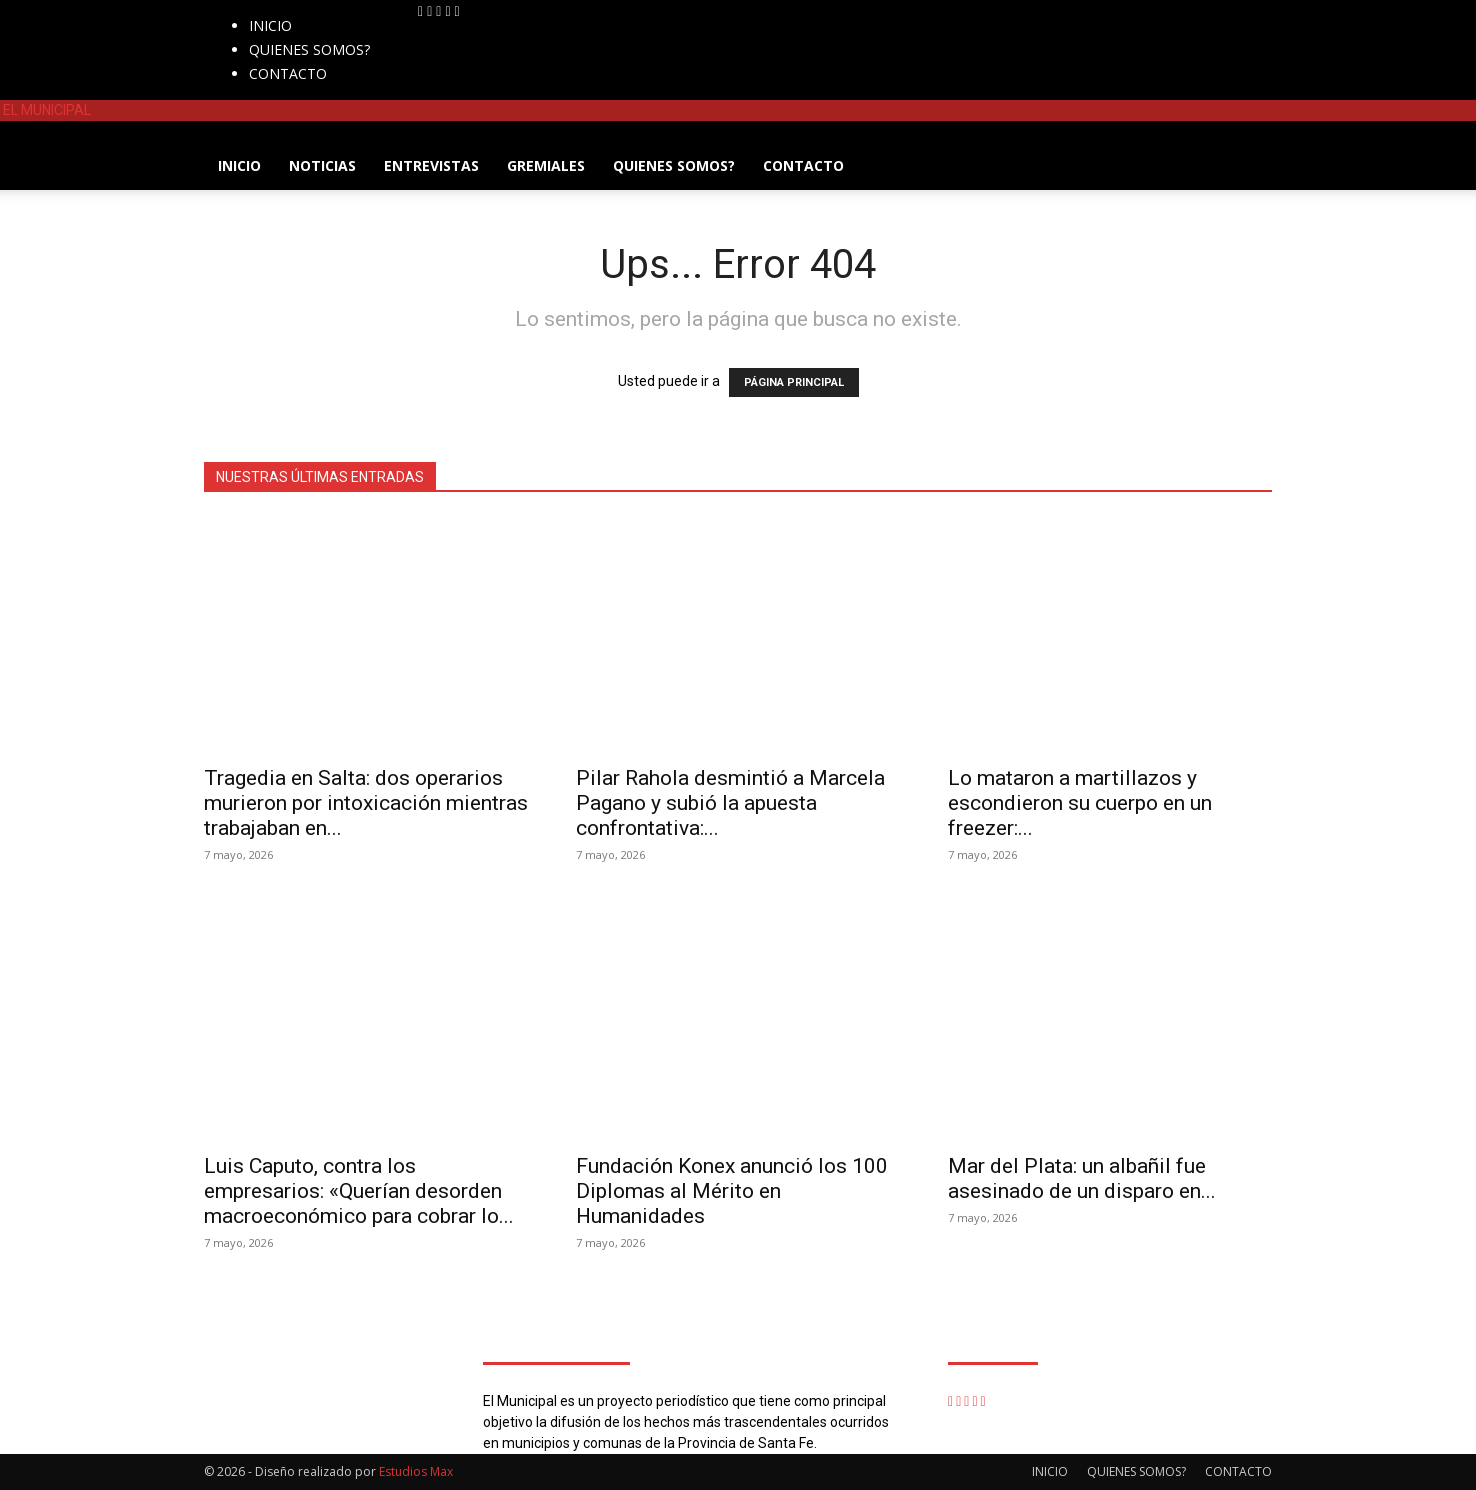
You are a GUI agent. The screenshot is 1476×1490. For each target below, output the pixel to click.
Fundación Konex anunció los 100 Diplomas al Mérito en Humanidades (732, 1191)
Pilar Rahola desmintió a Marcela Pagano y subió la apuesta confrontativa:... (730, 803)
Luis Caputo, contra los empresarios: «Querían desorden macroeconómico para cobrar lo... (359, 1191)
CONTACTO (288, 73)
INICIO (270, 25)
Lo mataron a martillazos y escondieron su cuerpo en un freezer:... (1080, 803)
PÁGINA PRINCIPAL (794, 382)
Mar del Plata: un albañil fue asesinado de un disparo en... (1082, 1178)
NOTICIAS (322, 165)
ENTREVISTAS (431, 165)
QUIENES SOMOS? (309, 49)
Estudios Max (416, 1471)
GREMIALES (546, 165)
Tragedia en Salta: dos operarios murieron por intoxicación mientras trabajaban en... (366, 803)
